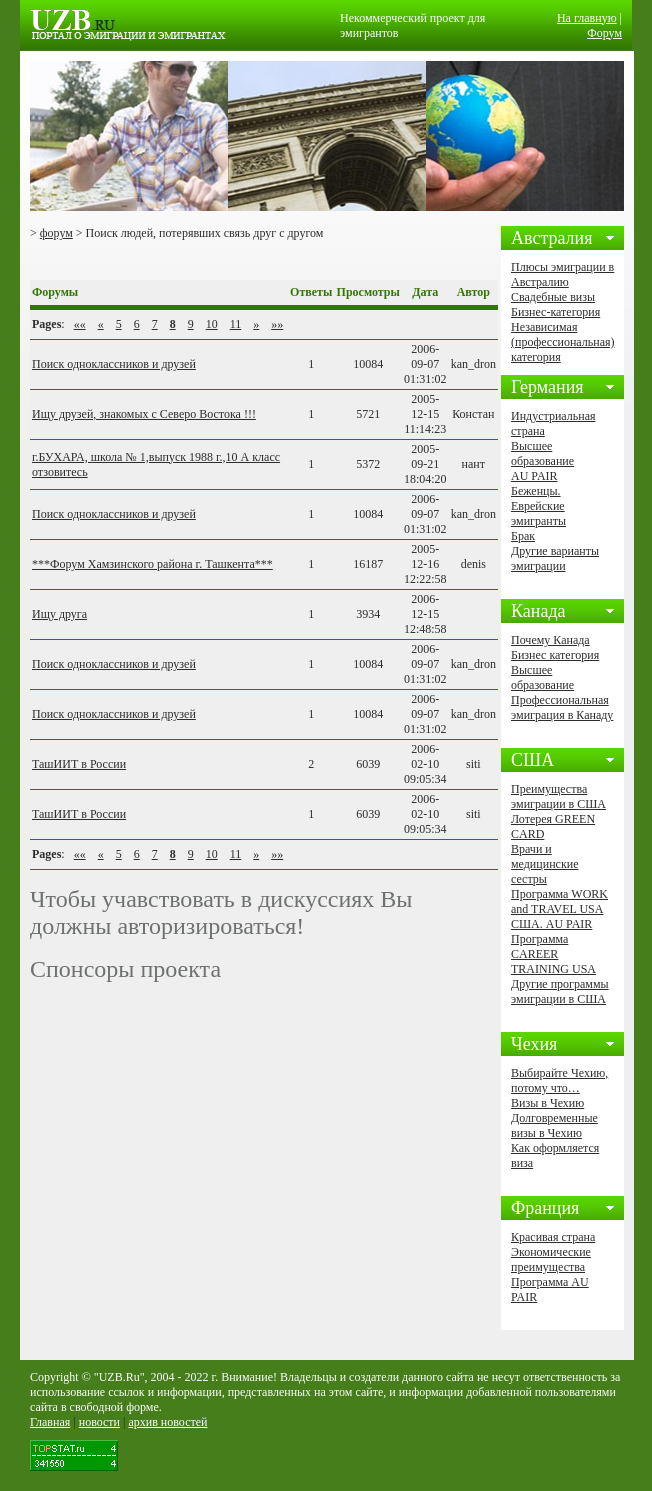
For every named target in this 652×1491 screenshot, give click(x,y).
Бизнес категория (555, 655)
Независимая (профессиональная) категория (562, 342)
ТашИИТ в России (79, 764)
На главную (587, 18)
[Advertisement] (264, 260)
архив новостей (167, 1422)
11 (236, 324)
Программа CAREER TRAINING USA (553, 954)
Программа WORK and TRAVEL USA (559, 901)
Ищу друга (59, 614)
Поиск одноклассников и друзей (114, 364)
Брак (523, 536)
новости (99, 1422)
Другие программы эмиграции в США (560, 991)
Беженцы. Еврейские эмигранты (538, 506)
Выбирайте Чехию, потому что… (559, 1080)
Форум (604, 33)
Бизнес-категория (555, 312)
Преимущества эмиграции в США (558, 796)
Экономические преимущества (551, 1259)
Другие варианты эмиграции (555, 558)
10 (212, 324)
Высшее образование (542, 453)
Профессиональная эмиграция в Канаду (562, 707)
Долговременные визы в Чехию (554, 1125)
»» (277, 324)
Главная (50, 1422)
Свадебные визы (553, 297)
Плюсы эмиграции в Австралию (562, 274)
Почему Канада (550, 640)
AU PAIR (534, 476)
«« (80, 324)
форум (56, 233)
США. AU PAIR (551, 924)
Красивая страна (553, 1237)
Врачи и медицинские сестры (544, 864)
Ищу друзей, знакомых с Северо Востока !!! (144, 414)
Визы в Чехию (547, 1103)
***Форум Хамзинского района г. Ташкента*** (152, 564)
